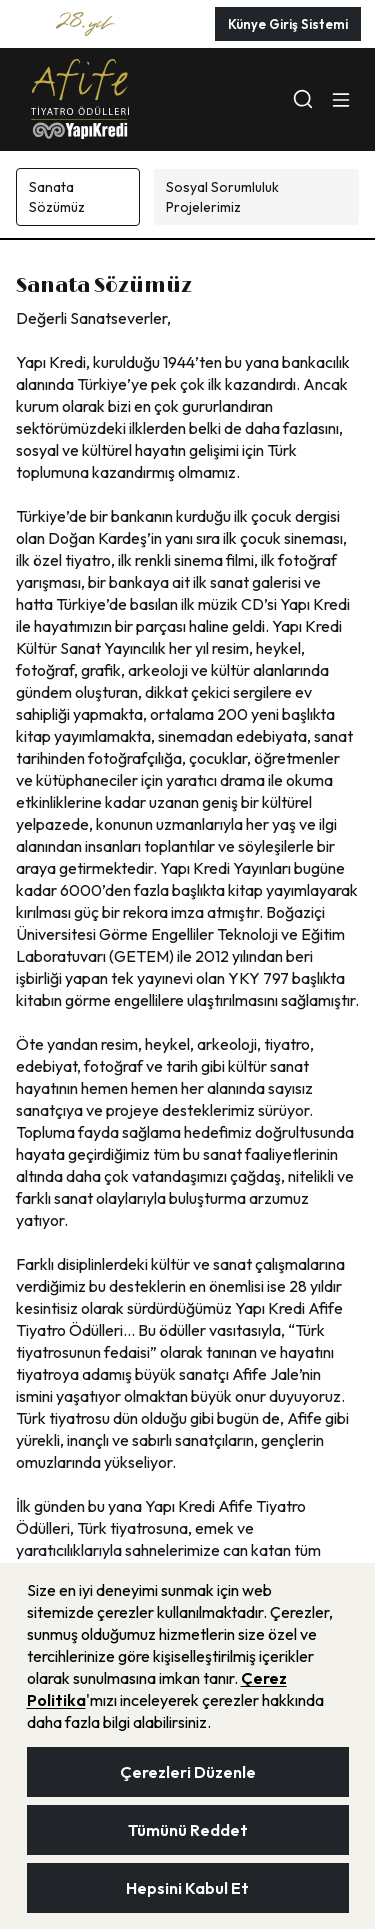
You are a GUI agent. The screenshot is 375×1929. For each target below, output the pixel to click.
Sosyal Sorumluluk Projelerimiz (222, 197)
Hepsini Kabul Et (187, 1888)
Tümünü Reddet (188, 1830)
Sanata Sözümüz (57, 197)
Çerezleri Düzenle (188, 1772)
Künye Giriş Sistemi (288, 24)
